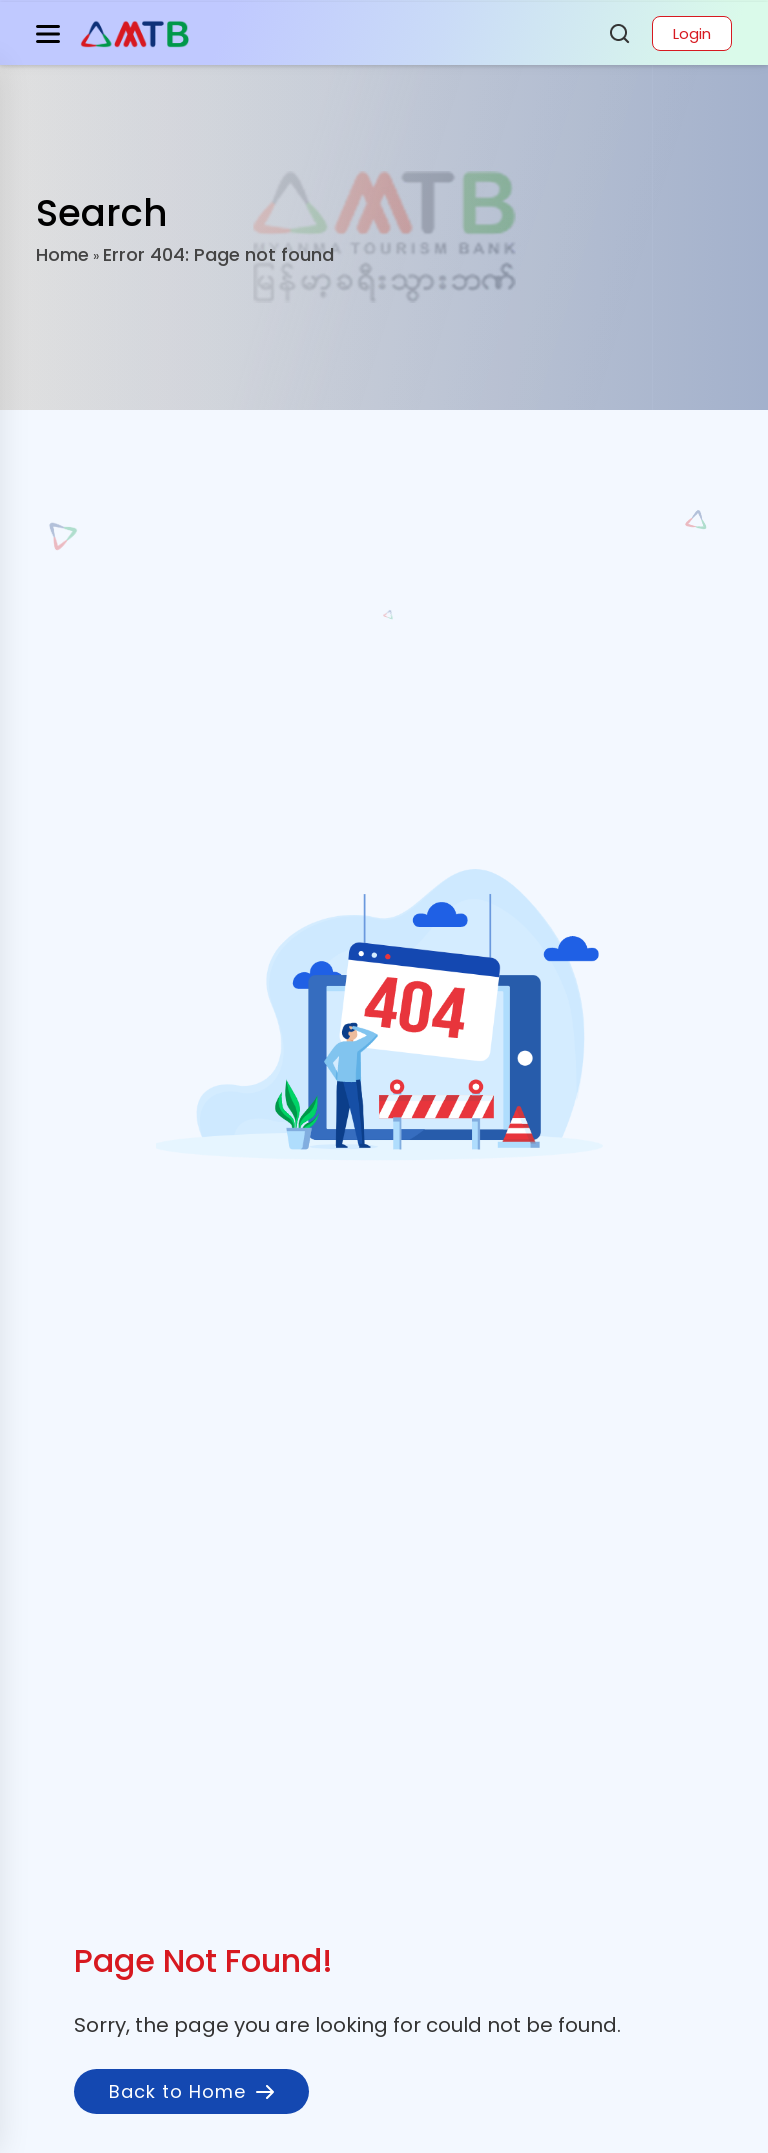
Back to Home (191, 2091)
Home (62, 254)
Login (692, 33)
